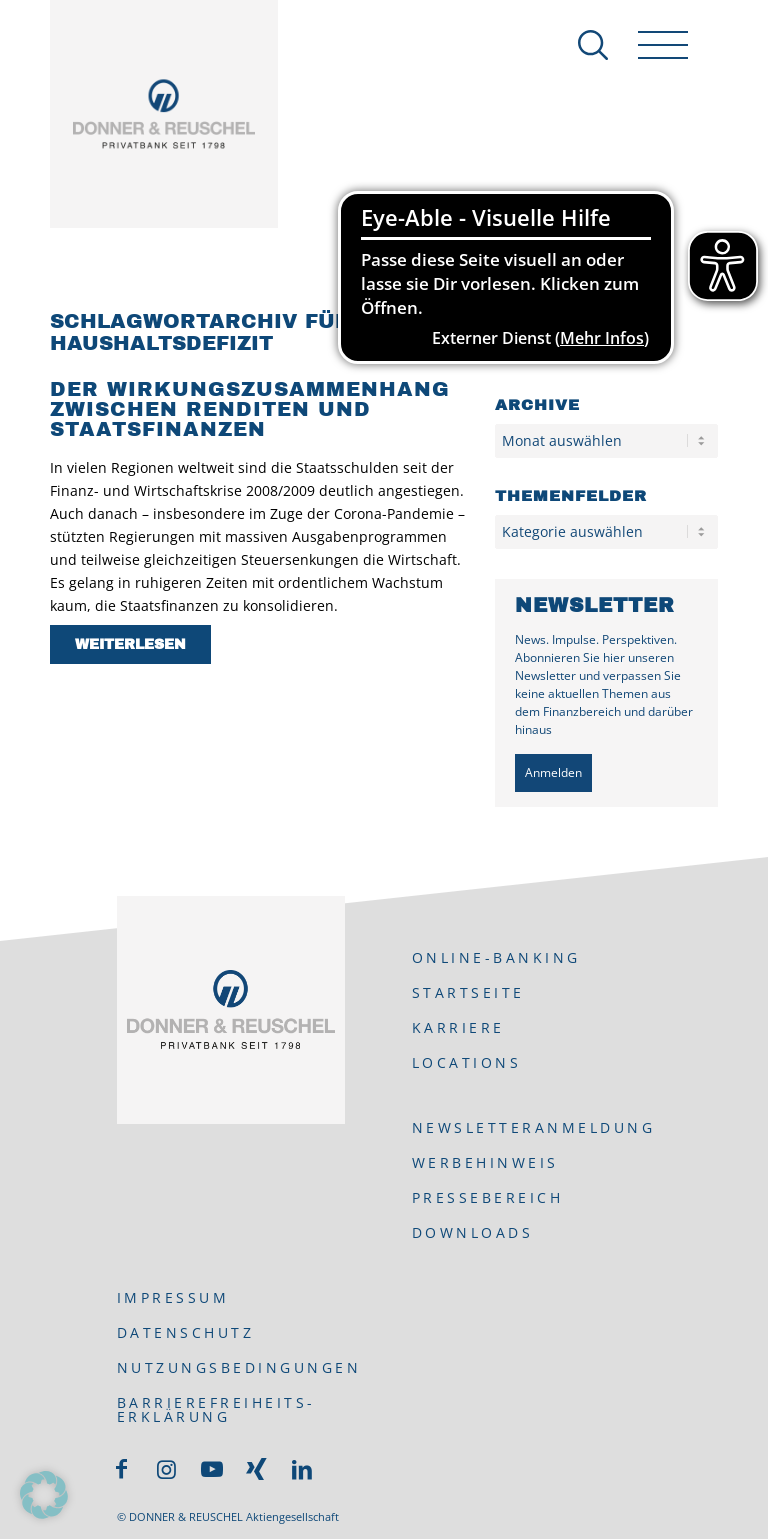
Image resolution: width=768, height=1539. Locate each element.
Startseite (468, 992)
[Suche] (583, 45)
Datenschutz (186, 1332)
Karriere (458, 1027)
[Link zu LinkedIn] (302, 1469)
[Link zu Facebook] (122, 1469)
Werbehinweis (485, 1162)
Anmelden (553, 772)
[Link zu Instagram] (167, 1469)
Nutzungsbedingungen (239, 1367)
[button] (44, 1495)
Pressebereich (488, 1197)
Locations (467, 1062)
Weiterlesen (130, 644)
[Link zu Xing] (257, 1469)
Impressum (173, 1297)
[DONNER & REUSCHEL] (164, 114)
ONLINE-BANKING (496, 957)
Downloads (473, 1232)
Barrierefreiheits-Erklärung (216, 1409)
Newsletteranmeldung (534, 1127)
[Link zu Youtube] (212, 1469)
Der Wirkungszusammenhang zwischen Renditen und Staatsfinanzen (250, 409)
